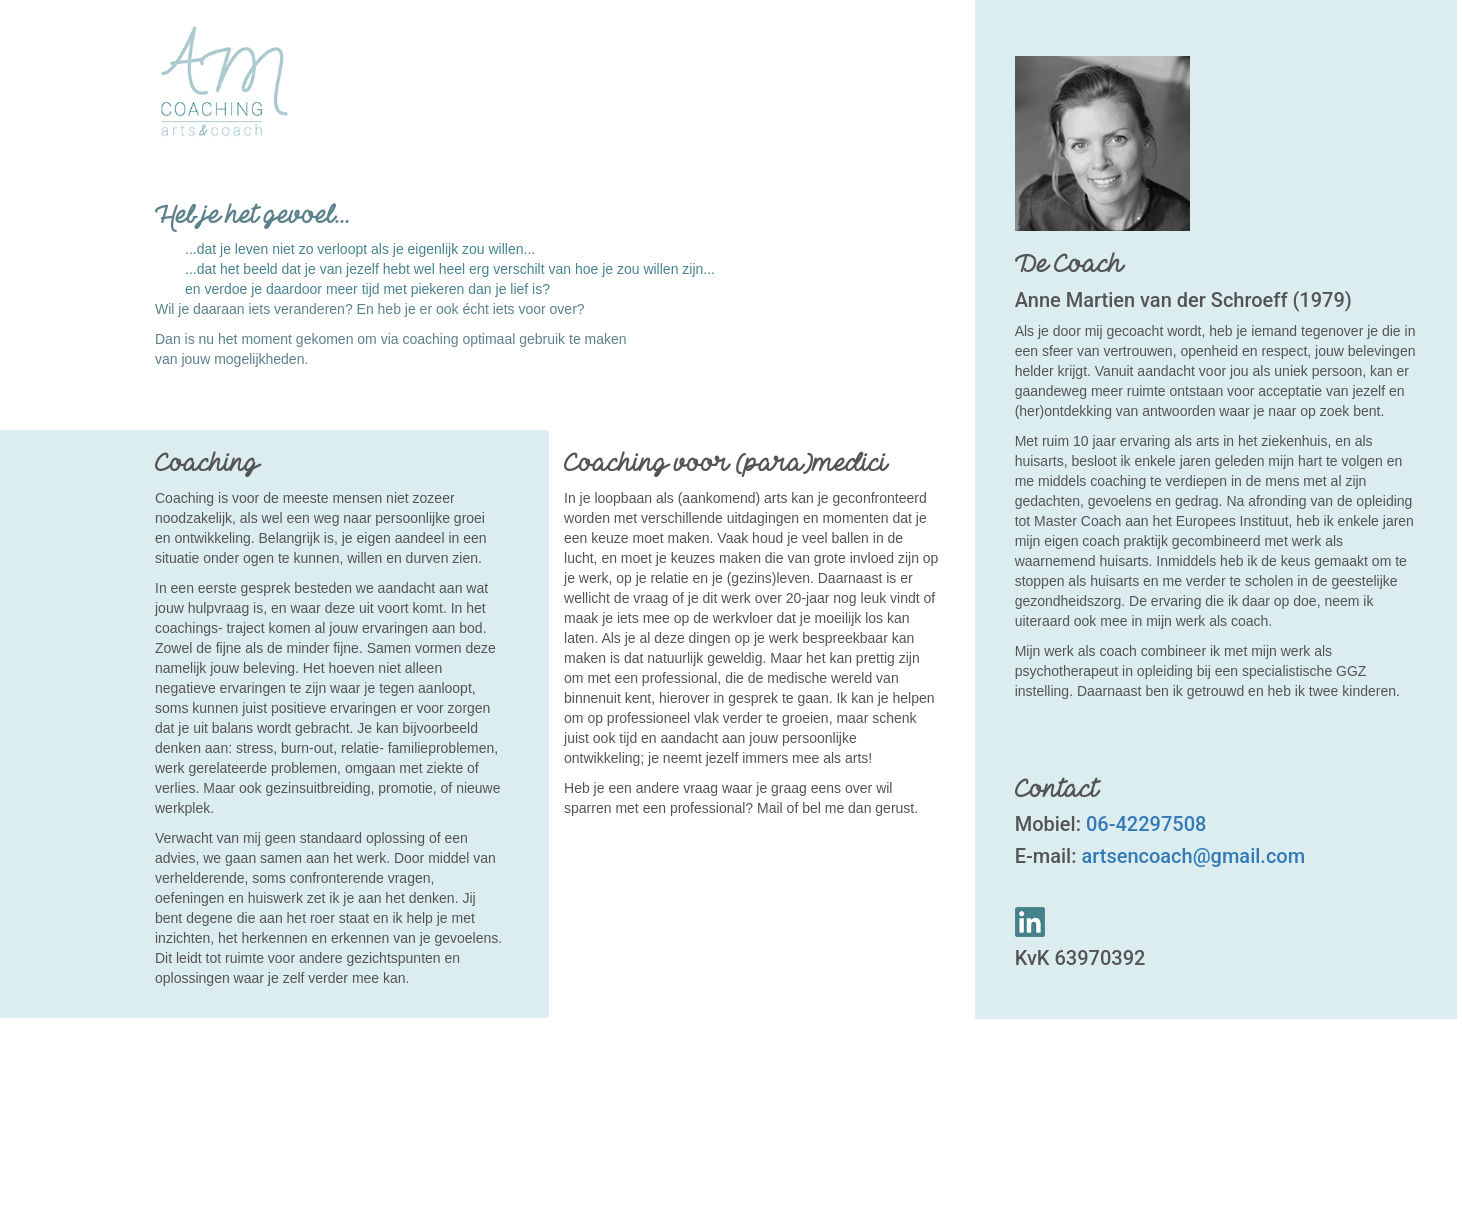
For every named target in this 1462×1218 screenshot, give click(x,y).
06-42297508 (1143, 824)
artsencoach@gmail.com (1193, 856)
